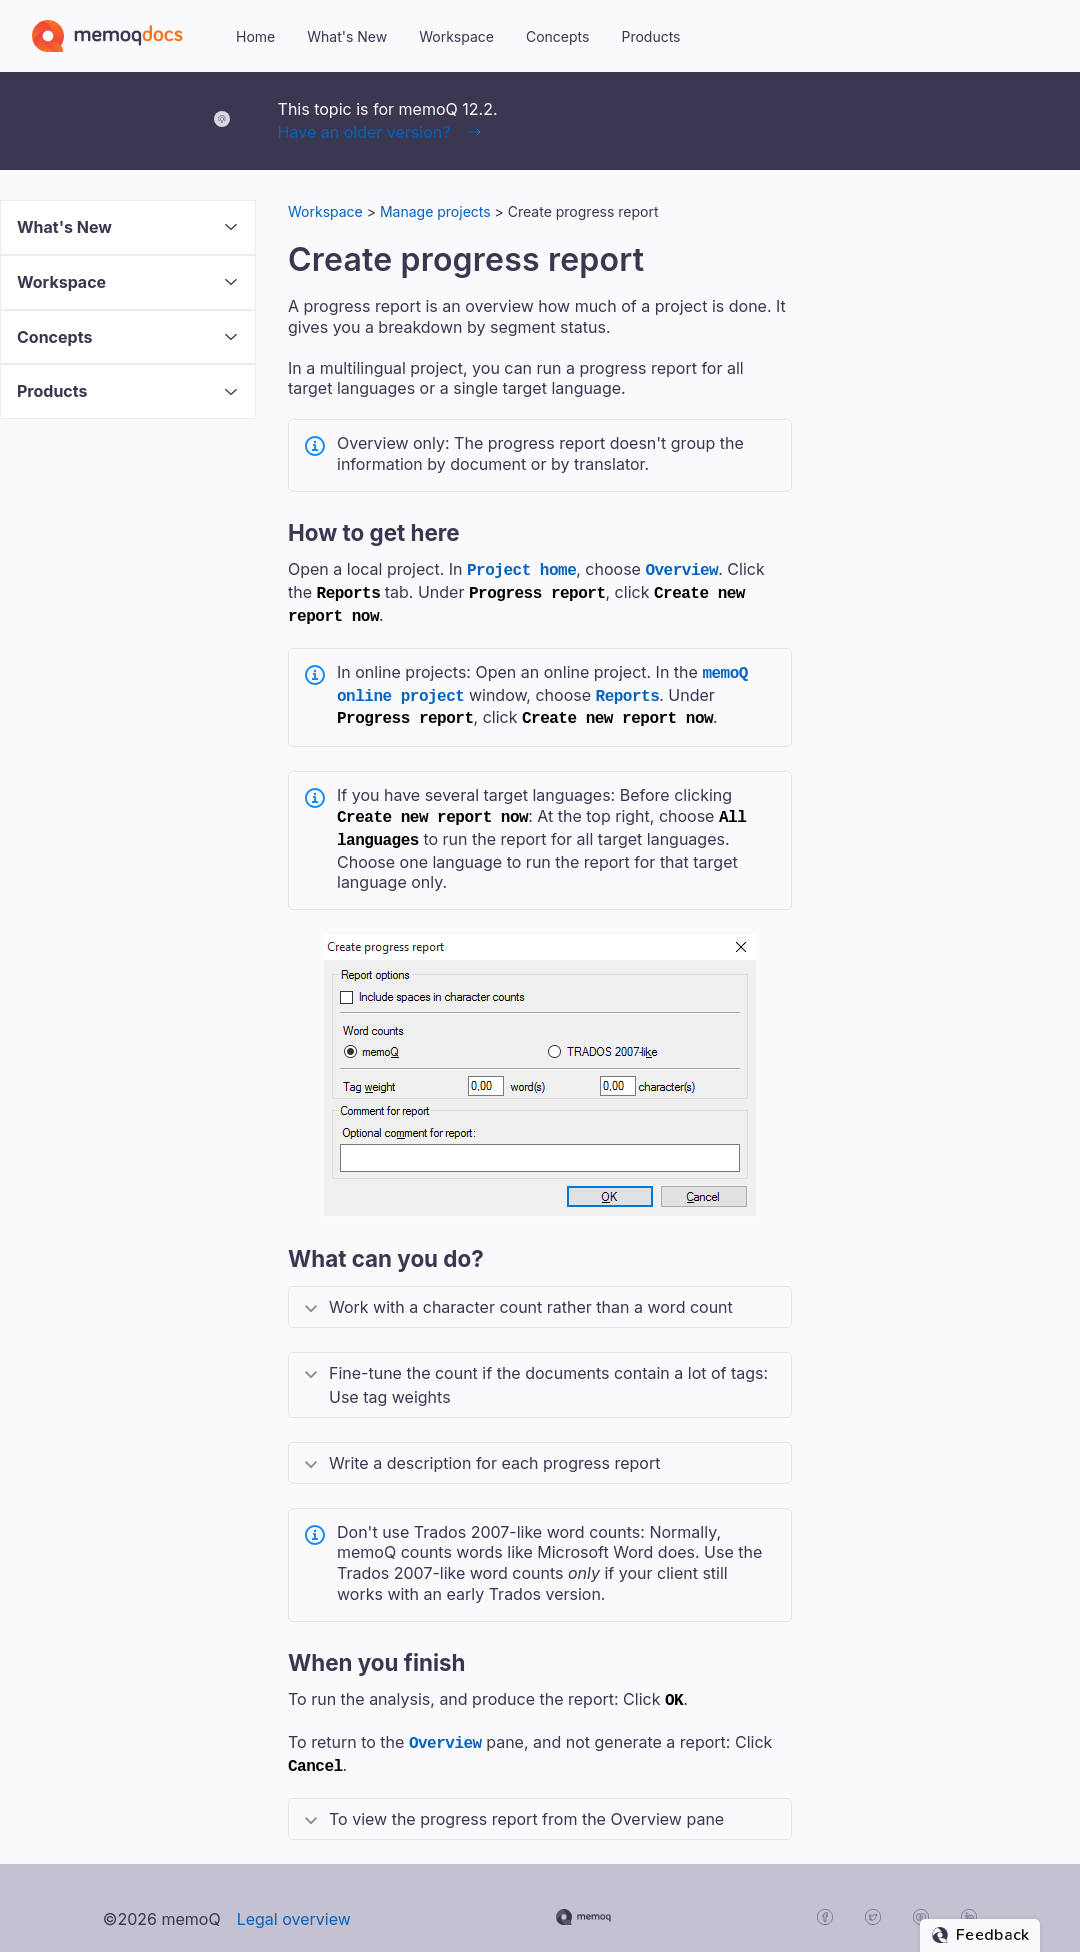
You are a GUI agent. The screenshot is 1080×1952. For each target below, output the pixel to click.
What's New (347, 36)
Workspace (456, 36)
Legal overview (294, 1897)
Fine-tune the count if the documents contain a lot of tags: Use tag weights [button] (548, 1369)
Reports (628, 687)
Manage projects (435, 211)
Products (650, 36)
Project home (521, 569)
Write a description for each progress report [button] (494, 1447)
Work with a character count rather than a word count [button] (531, 1291)
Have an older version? (364, 132)
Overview (681, 569)
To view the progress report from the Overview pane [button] (526, 1797)
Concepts (557, 36)
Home (255, 36)
